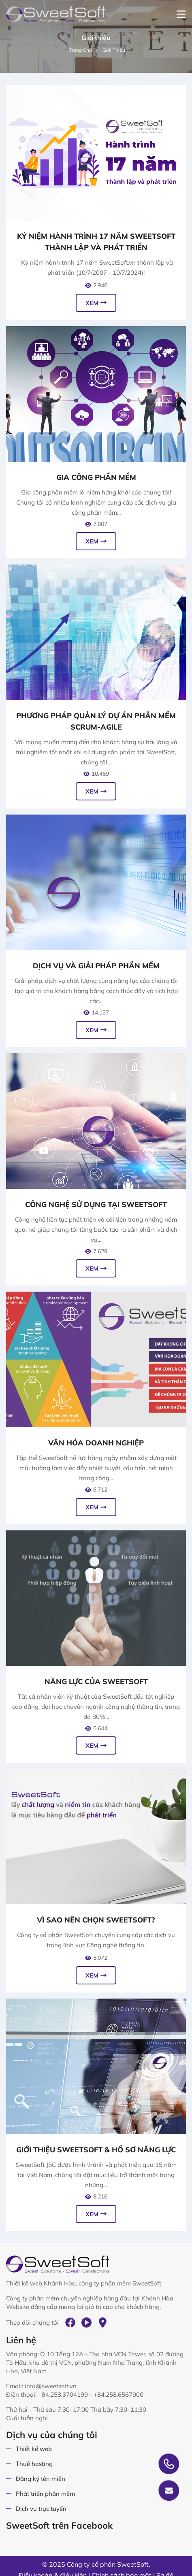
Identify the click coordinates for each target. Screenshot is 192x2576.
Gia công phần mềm (96, 477)
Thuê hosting (34, 2464)
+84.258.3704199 (63, 2394)
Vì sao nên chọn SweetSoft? (96, 1920)
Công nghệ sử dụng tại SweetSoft (96, 1204)
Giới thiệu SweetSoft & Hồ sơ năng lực (96, 2149)
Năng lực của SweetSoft (96, 1681)
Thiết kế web (34, 2449)
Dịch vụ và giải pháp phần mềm (96, 965)
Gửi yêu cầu (169, 2491)
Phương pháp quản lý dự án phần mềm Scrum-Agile (96, 721)
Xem (96, 303)
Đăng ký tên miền (40, 2479)
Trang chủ (83, 50)
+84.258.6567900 (118, 2394)
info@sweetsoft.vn (51, 2386)
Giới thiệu (113, 50)
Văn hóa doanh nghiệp (96, 1442)
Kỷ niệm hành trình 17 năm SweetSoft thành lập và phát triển (96, 241)
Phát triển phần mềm (45, 2493)
